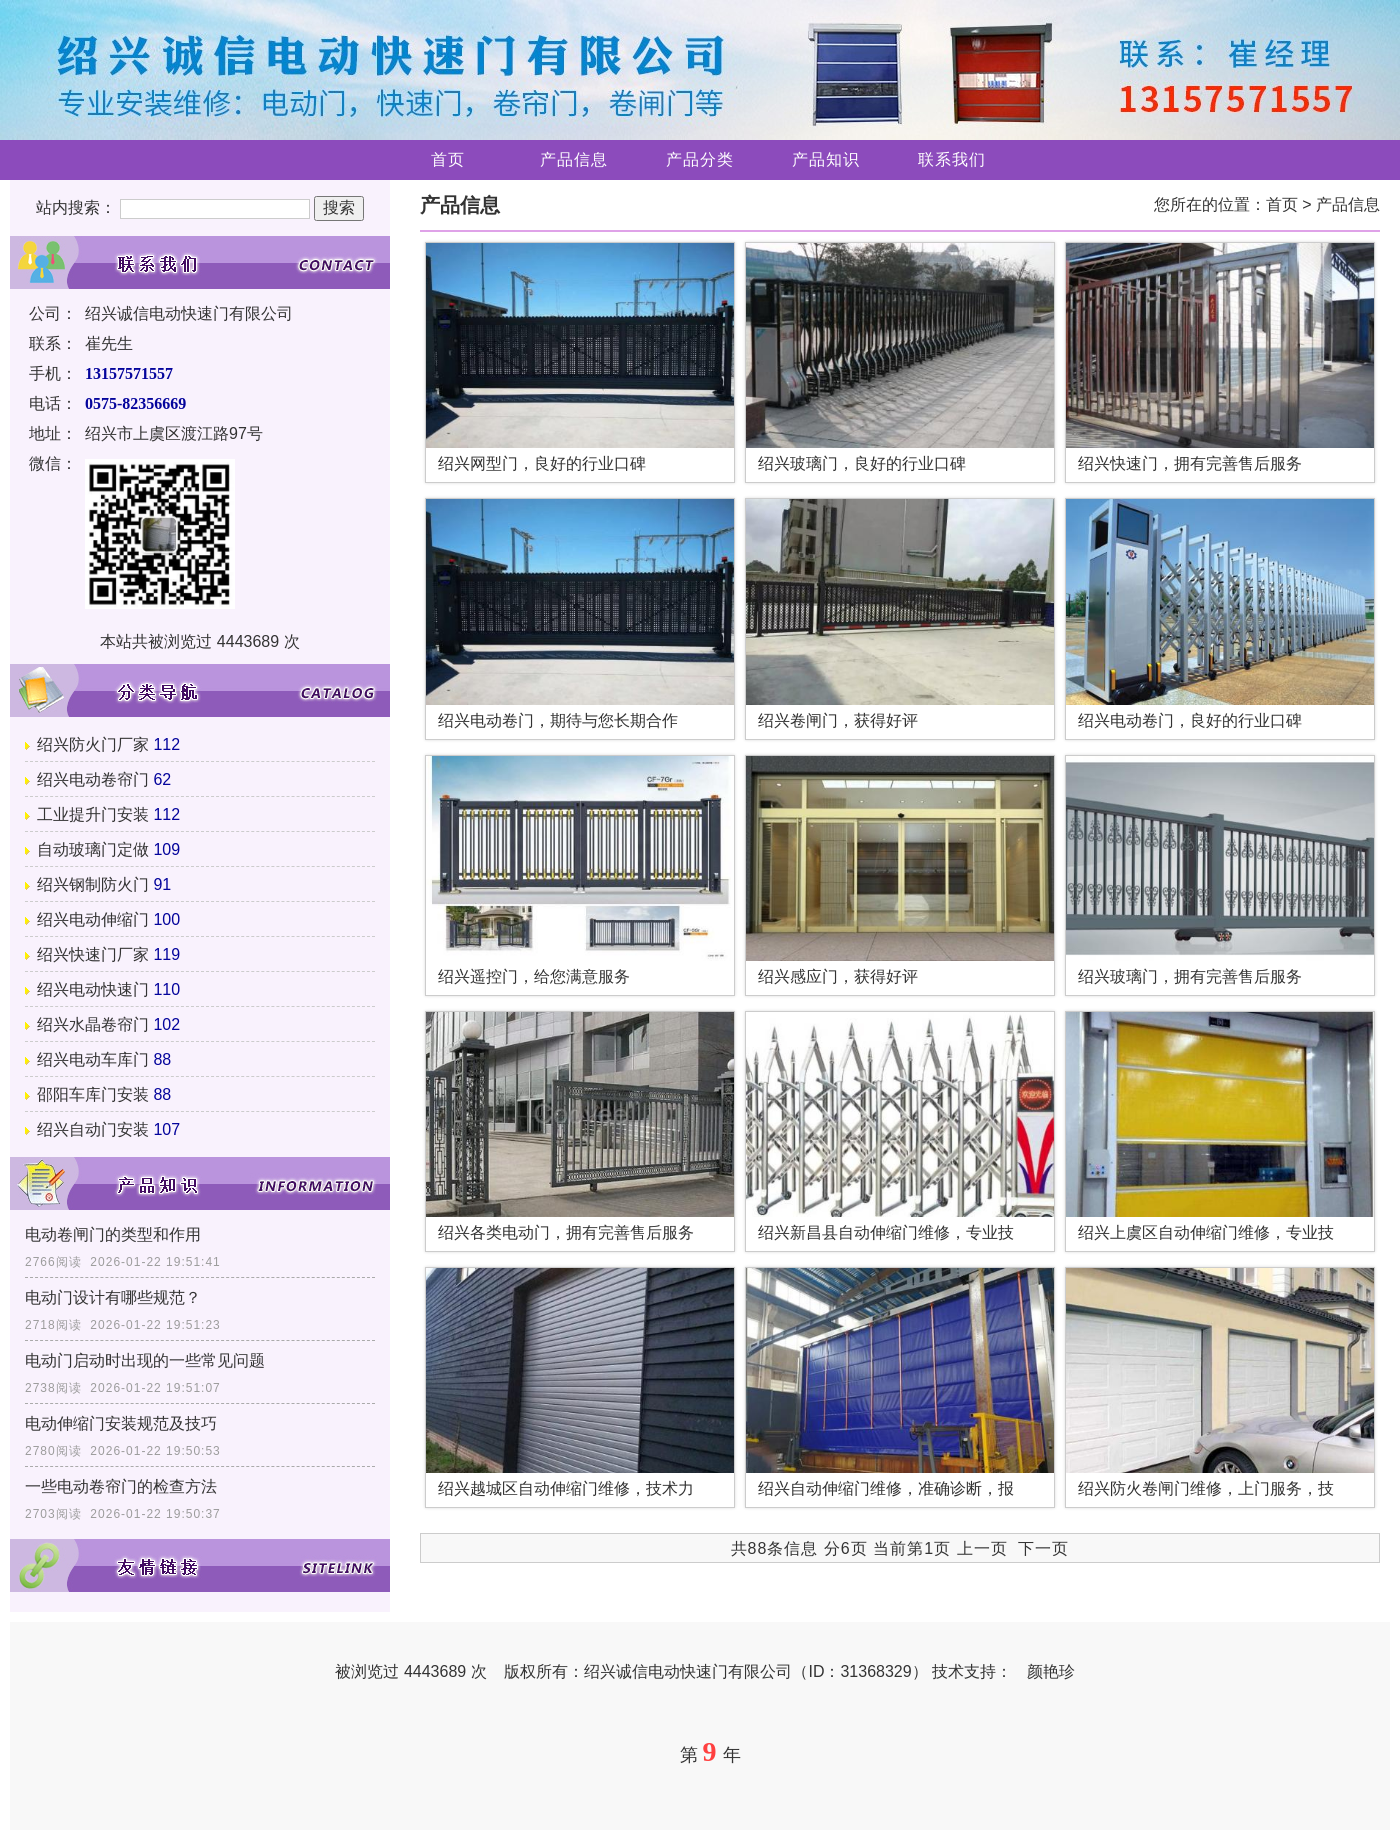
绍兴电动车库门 (93, 1059)
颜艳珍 (1051, 1671)
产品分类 (700, 159)
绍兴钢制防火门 (93, 884)
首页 (448, 159)
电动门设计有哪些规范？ (113, 1297)
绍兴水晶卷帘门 (93, 1024)
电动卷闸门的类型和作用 (113, 1234)
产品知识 (826, 159)
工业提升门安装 (93, 814)
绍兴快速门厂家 (93, 954)
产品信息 (574, 159)
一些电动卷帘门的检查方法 (121, 1486)
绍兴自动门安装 (93, 1129)
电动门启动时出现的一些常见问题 (145, 1360)
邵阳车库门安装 (93, 1094)
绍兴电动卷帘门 (93, 779)
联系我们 (952, 159)
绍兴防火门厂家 (93, 744)
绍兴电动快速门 (93, 989)
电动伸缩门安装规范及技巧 (121, 1423)
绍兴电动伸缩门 (93, 919)
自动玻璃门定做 (93, 849)
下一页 (1043, 1548)
